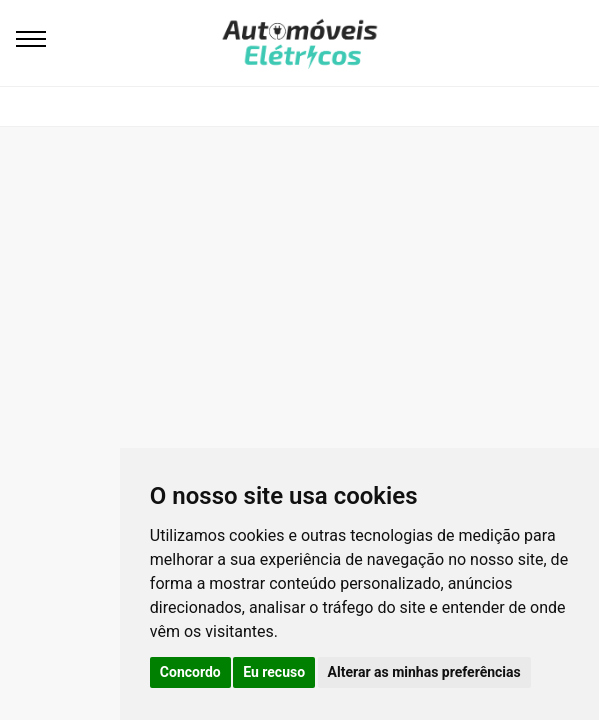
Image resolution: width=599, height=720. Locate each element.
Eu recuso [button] (274, 672)
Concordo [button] (190, 672)
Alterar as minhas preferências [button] (424, 672)
